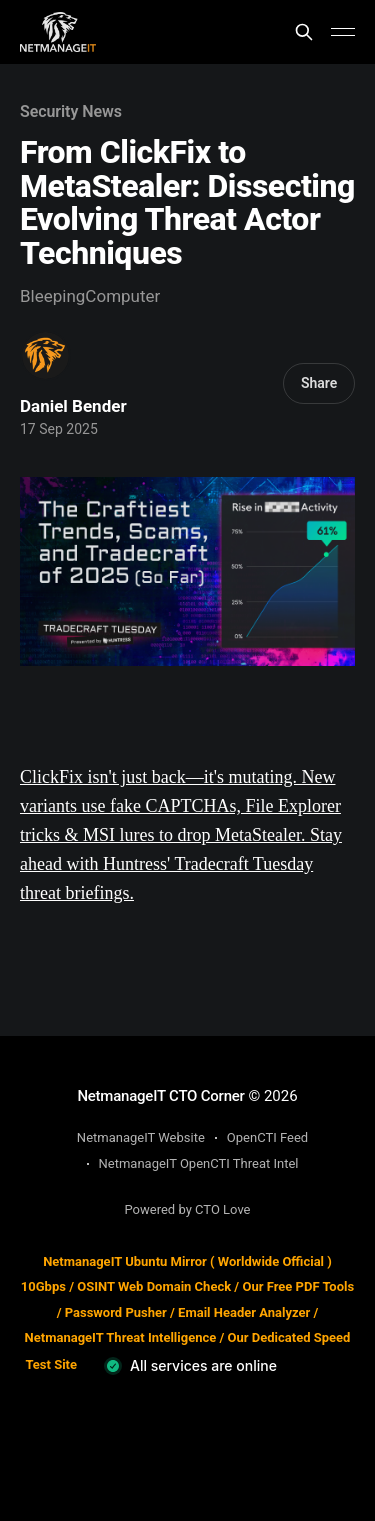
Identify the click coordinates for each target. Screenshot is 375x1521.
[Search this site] (304, 32)
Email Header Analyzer (244, 1312)
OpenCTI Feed (267, 1137)
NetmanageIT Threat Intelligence (121, 1337)
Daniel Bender (73, 406)
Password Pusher (116, 1312)
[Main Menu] (343, 32)
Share (319, 383)
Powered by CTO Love (188, 1209)
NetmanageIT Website (141, 1137)
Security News (71, 111)
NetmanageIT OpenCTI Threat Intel (199, 1163)
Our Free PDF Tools (298, 1286)
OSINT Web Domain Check (154, 1286)
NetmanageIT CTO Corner (160, 1096)
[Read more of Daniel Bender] (45, 355)
